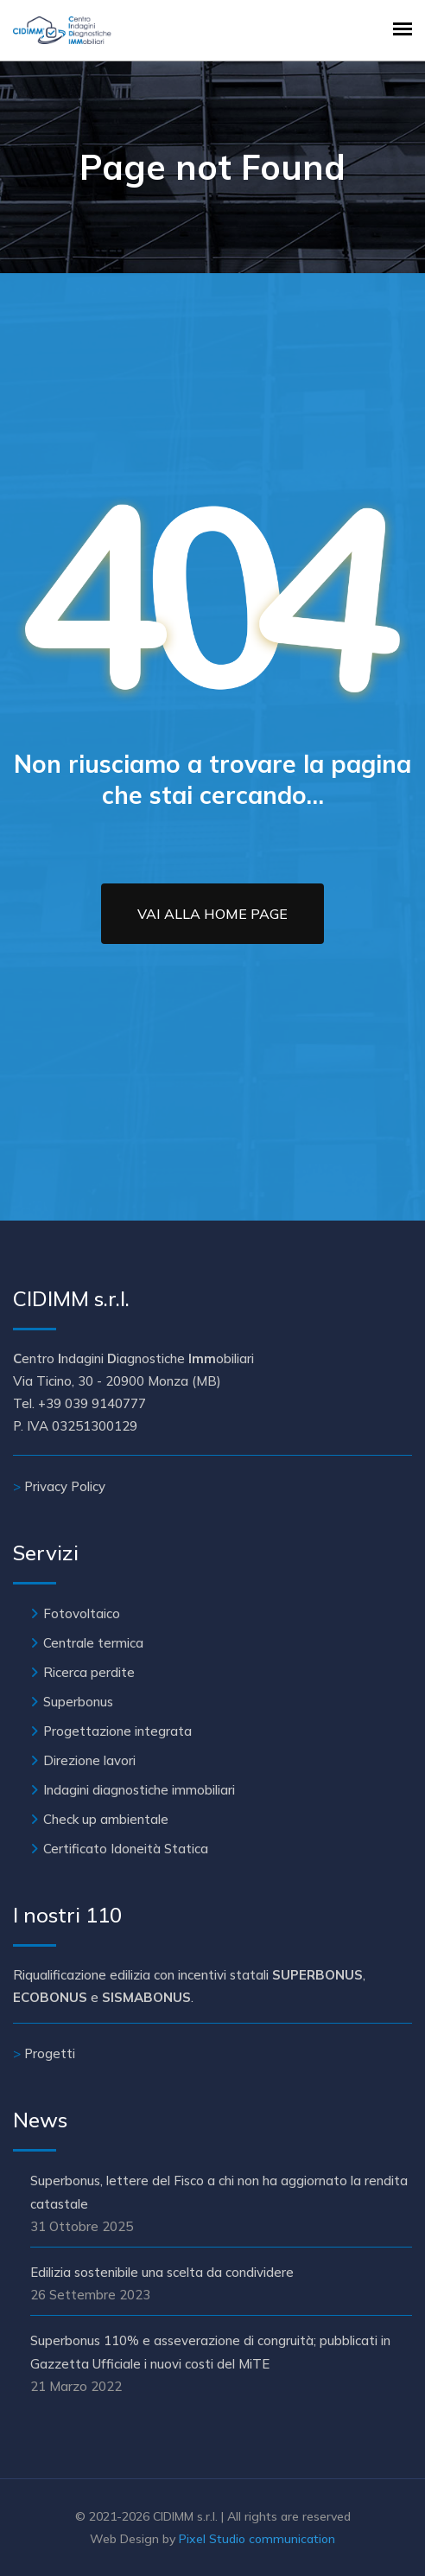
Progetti (49, 2053)
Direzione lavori (89, 1760)
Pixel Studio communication (257, 2539)
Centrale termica (93, 1643)
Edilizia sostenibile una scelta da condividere (162, 2272)
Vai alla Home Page (212, 913)
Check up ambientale (105, 1819)
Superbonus (78, 1701)
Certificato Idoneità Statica (125, 1848)
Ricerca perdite (89, 1672)
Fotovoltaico (81, 1613)
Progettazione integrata (117, 1731)
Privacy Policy (64, 1486)
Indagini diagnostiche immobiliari (139, 1790)
